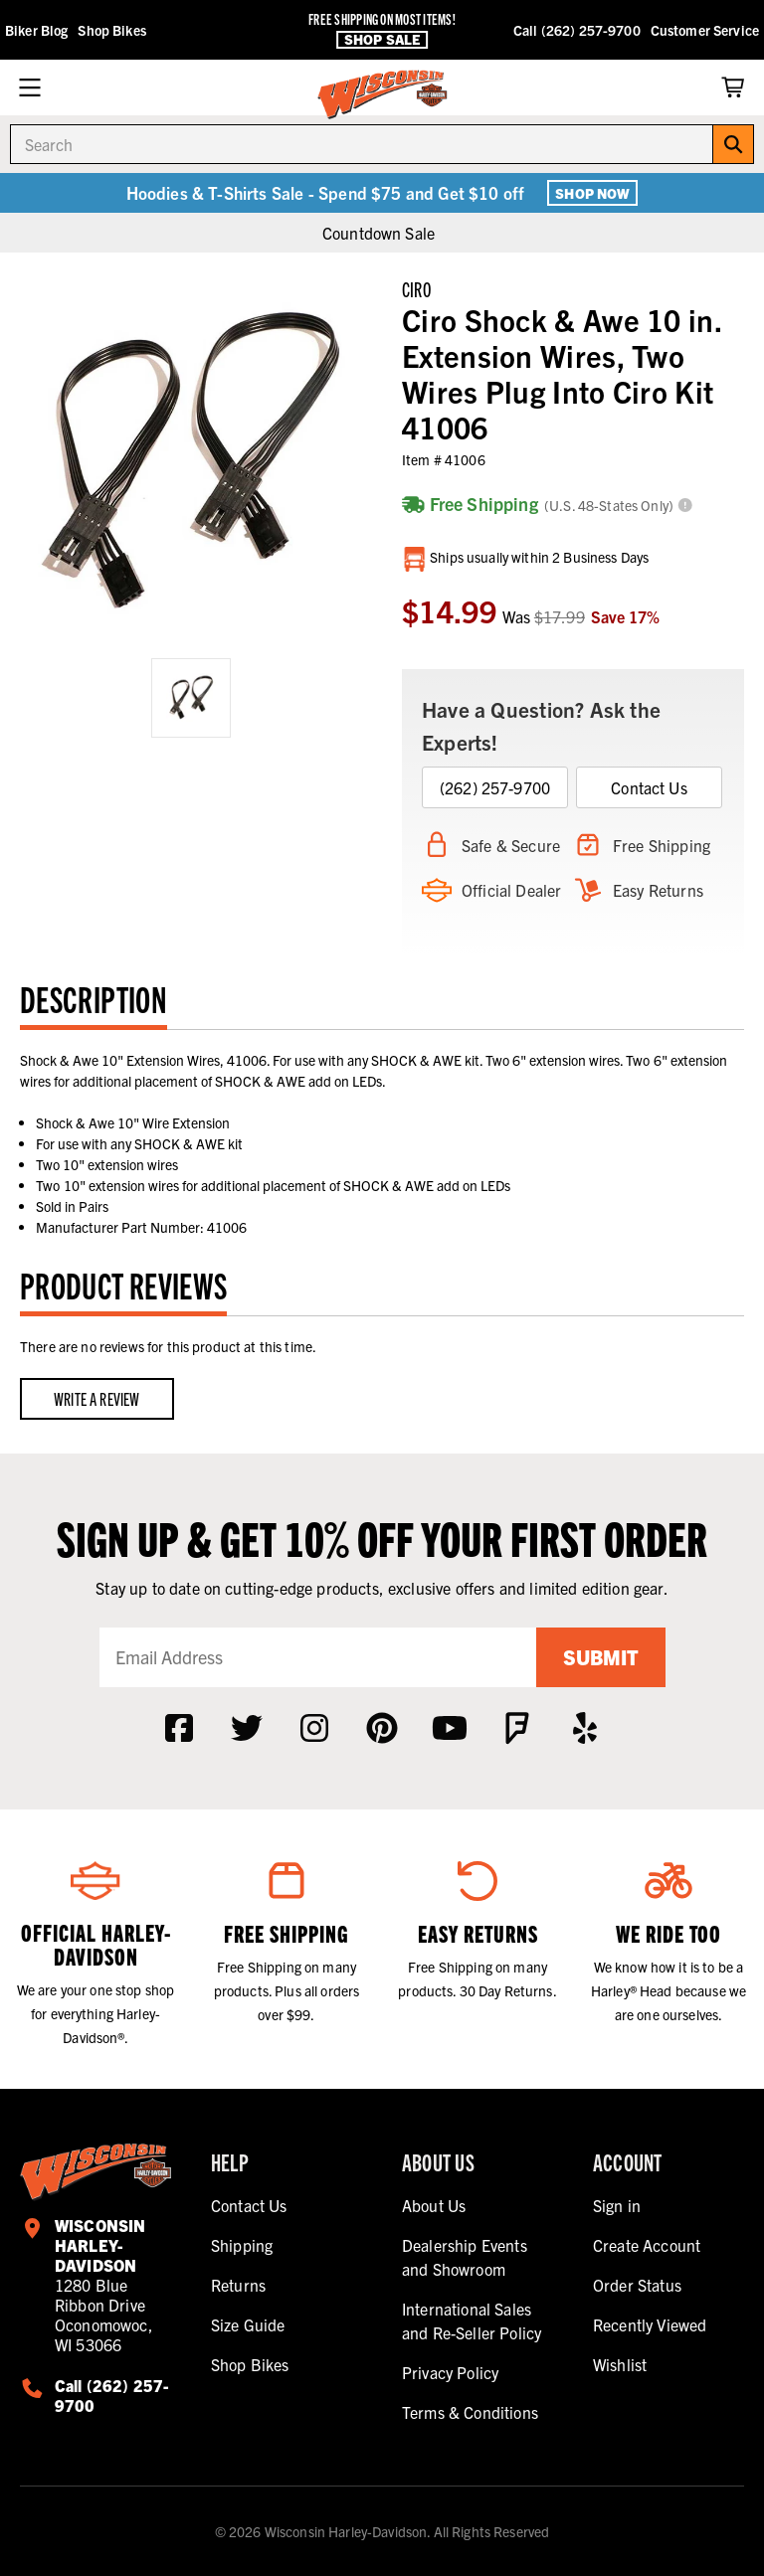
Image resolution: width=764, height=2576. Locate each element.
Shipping (242, 2245)
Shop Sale (382, 39)
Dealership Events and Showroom (464, 2257)
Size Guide (248, 2324)
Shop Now (592, 193)
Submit (601, 1656)
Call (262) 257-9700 (577, 30)
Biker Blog (36, 30)
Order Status (637, 2285)
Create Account (646, 2245)
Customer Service (705, 30)
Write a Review (97, 1398)
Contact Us (649, 787)
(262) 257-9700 (495, 787)
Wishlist (620, 2364)
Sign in (617, 2205)
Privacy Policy (450, 2372)
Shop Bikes (111, 30)
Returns (238, 2285)
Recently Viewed (649, 2324)
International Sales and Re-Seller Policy (471, 2320)
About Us (434, 2205)
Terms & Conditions (470, 2412)
